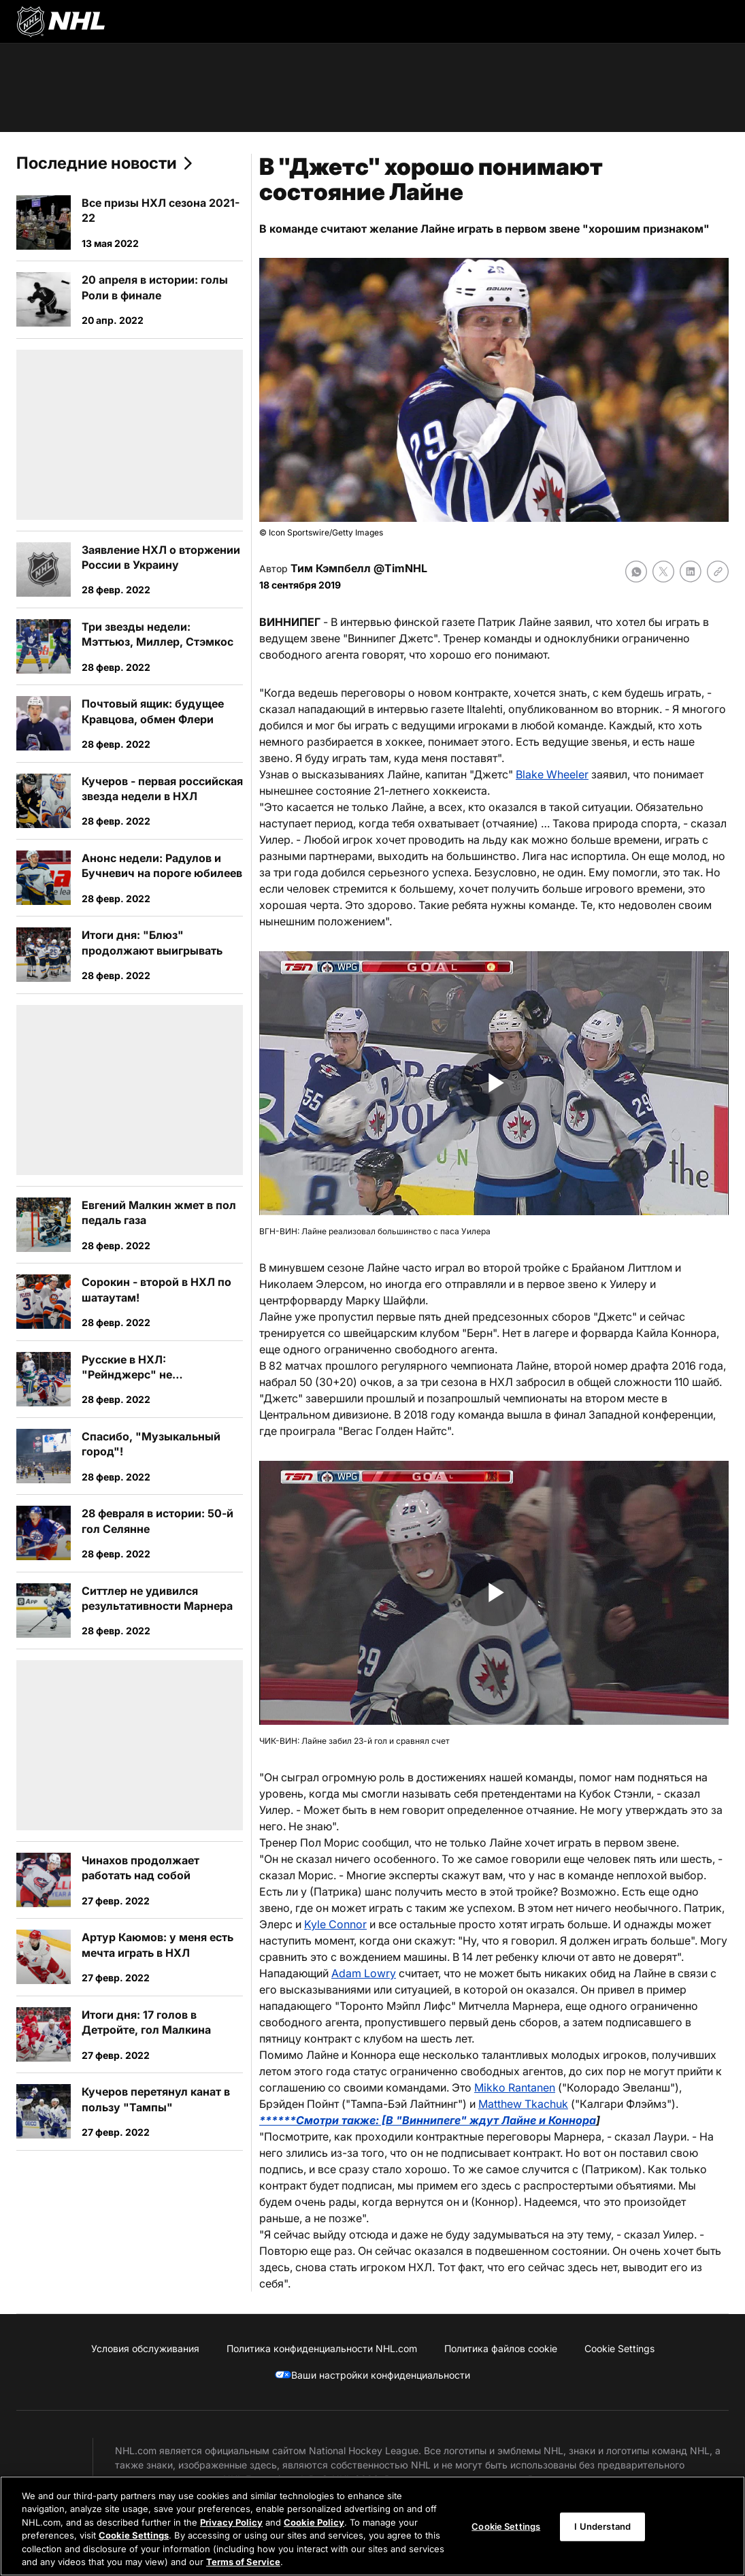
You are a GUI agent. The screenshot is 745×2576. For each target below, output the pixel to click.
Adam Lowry (363, 1973)
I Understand (602, 2526)
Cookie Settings (134, 2535)
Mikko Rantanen (514, 2087)
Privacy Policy (231, 2522)
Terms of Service (243, 2561)
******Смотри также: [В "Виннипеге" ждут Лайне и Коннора (427, 2120)
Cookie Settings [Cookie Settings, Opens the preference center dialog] (505, 2526)
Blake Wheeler (552, 774)
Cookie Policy (314, 2522)
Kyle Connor (335, 1924)
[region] (372, 2526)
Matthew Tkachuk (523, 2104)
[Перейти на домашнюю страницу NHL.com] (60, 21)
